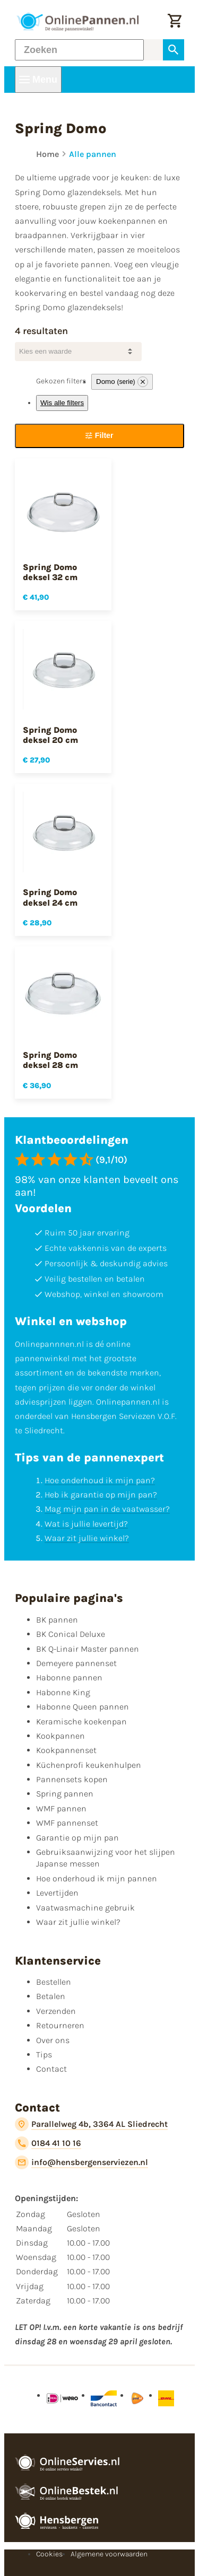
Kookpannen (60, 1736)
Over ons (53, 2040)
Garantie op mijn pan (77, 1838)
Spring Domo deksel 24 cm (50, 897)
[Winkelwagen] (174, 21)
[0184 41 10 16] (48, 2143)
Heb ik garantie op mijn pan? (101, 1494)
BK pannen (57, 1620)
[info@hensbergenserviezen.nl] (81, 2162)
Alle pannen (92, 154)
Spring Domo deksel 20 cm (50, 735)
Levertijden (57, 1893)
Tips (44, 2054)
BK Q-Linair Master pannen (87, 1649)
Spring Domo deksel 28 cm (50, 1060)
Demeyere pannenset (76, 1663)
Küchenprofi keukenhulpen (88, 1765)
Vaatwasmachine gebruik (85, 1908)
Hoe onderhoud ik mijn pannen (96, 1878)
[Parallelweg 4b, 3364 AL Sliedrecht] (91, 2124)
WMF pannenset (67, 1823)
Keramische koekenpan (81, 1721)
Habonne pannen (69, 1677)
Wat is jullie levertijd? (86, 1524)
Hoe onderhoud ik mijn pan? (100, 1480)
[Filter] (99, 436)
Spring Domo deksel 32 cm (50, 572)
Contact (51, 2069)
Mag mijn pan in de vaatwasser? (107, 1509)
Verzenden (56, 2011)
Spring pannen (64, 1794)
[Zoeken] (79, 49)
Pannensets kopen (72, 1779)
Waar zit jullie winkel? (87, 1538)
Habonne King (63, 1692)
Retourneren (60, 2025)
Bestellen (53, 1982)
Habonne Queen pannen (82, 1707)
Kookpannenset (66, 1750)
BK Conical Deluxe (70, 1634)
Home (47, 154)
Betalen (50, 1996)
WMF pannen (61, 1808)
